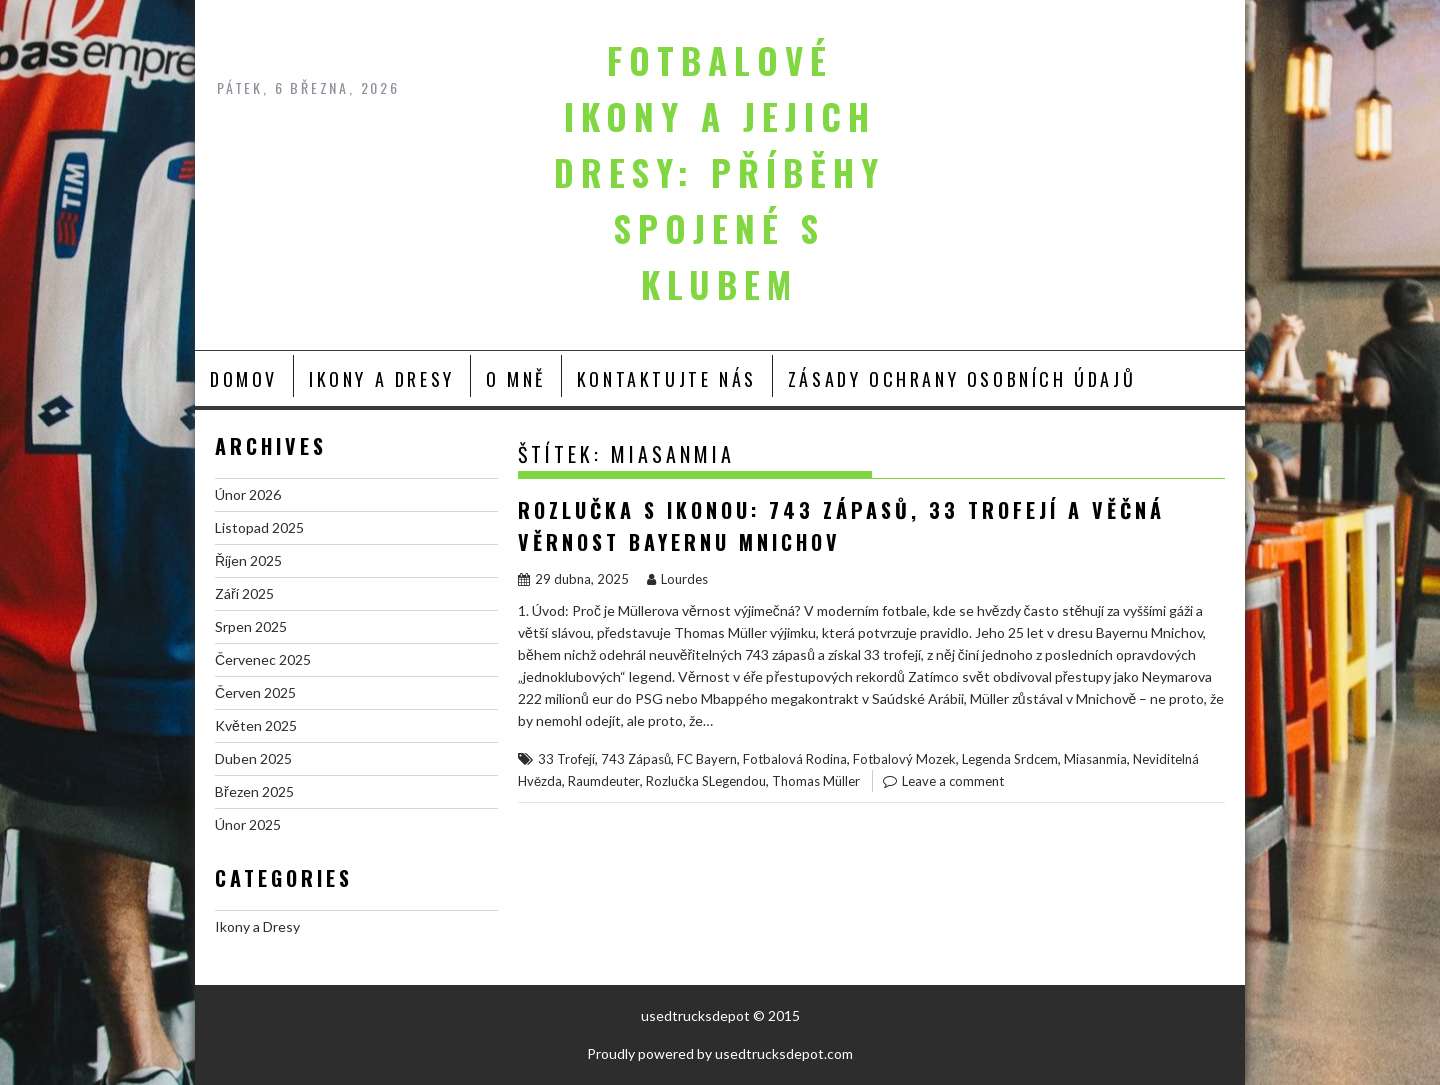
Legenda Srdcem (1010, 759)
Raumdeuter (604, 781)
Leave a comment (953, 781)
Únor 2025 (248, 824)
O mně (516, 379)
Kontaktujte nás (667, 379)
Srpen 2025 (251, 626)
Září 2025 (244, 593)
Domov (244, 379)
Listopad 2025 (259, 527)
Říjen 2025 (248, 560)
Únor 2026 (248, 494)
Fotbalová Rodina (795, 759)
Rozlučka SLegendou (706, 781)
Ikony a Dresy (382, 379)
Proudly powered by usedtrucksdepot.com (720, 1053)
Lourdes (677, 579)
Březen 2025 (254, 791)
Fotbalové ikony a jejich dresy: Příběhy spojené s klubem (719, 172)
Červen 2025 (255, 692)
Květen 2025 (256, 725)
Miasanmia (1095, 759)
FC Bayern (707, 759)
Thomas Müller (816, 781)
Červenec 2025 (263, 659)
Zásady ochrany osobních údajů (962, 379)
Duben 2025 (253, 758)
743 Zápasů (636, 759)
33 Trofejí (566, 759)
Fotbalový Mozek (904, 759)
